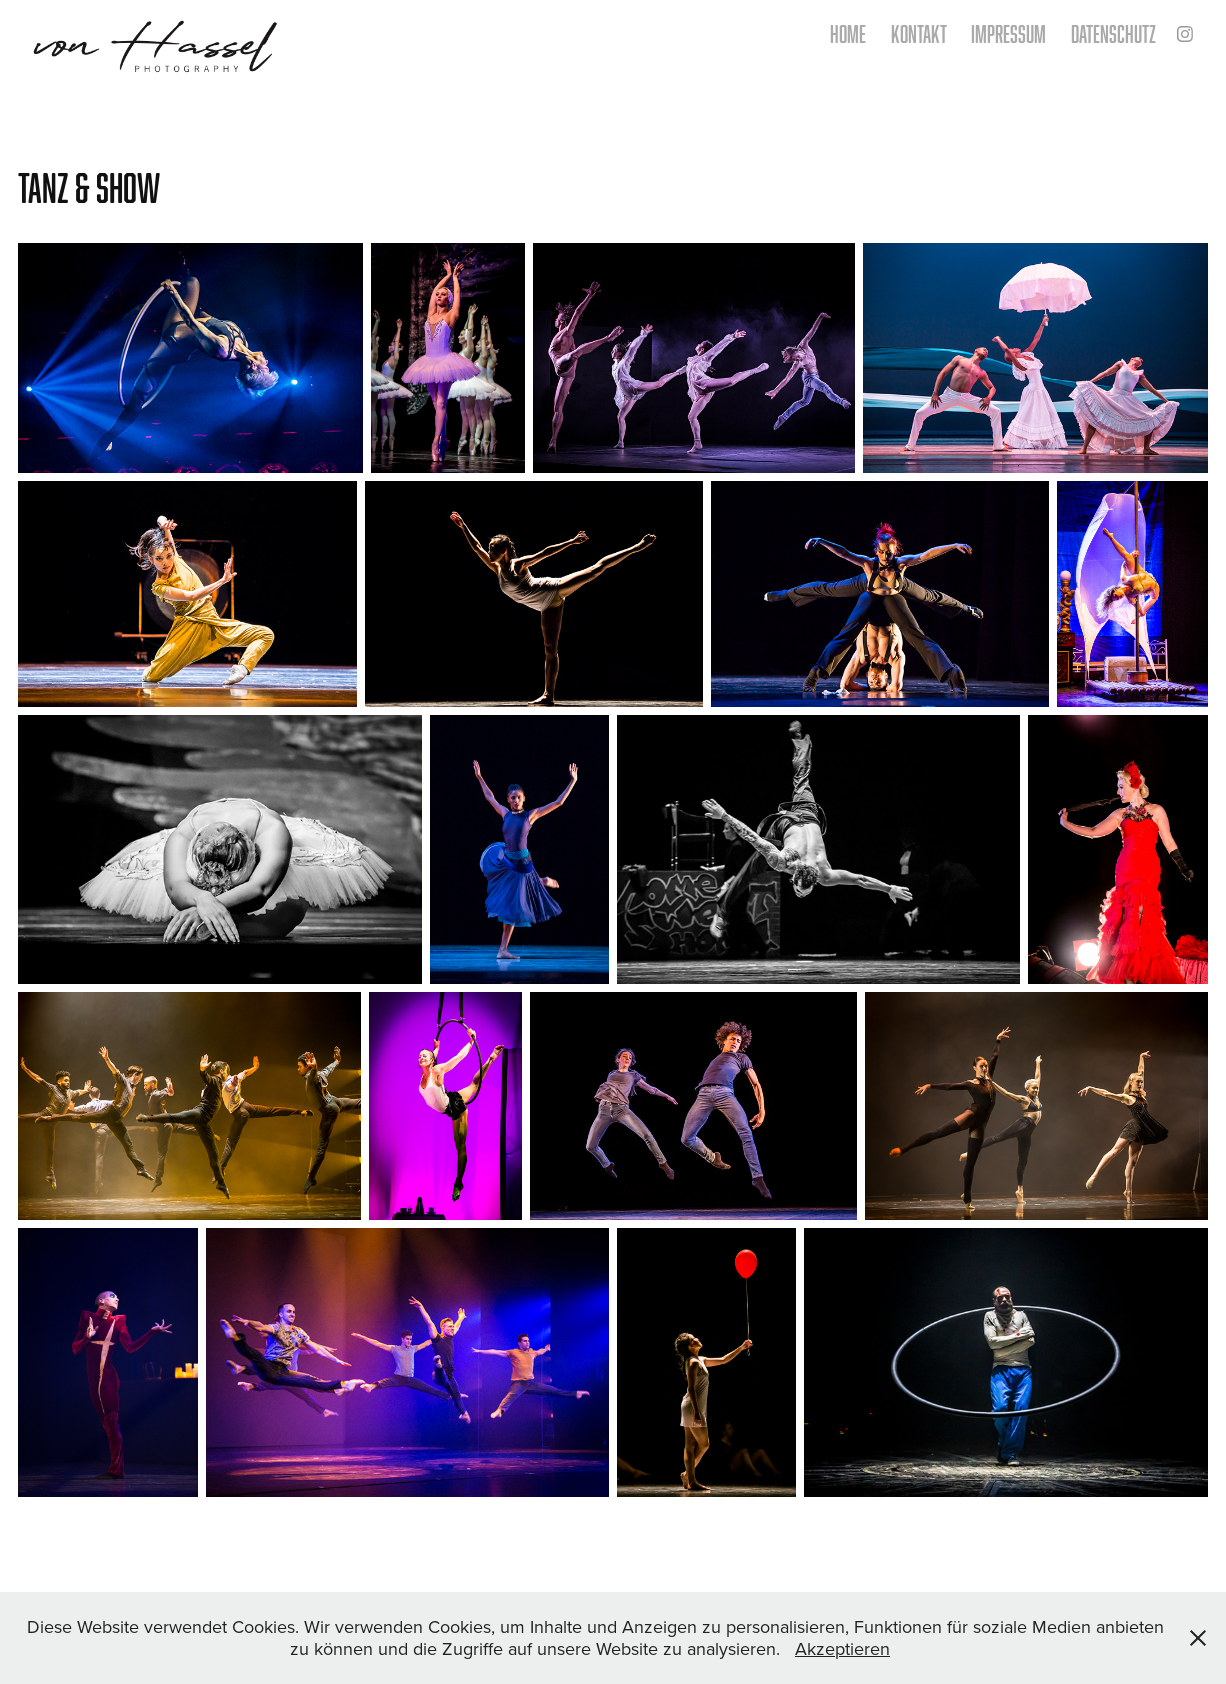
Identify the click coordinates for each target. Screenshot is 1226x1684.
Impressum (1008, 33)
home (848, 33)
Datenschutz (1113, 33)
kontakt (919, 33)
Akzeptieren (842, 1648)
